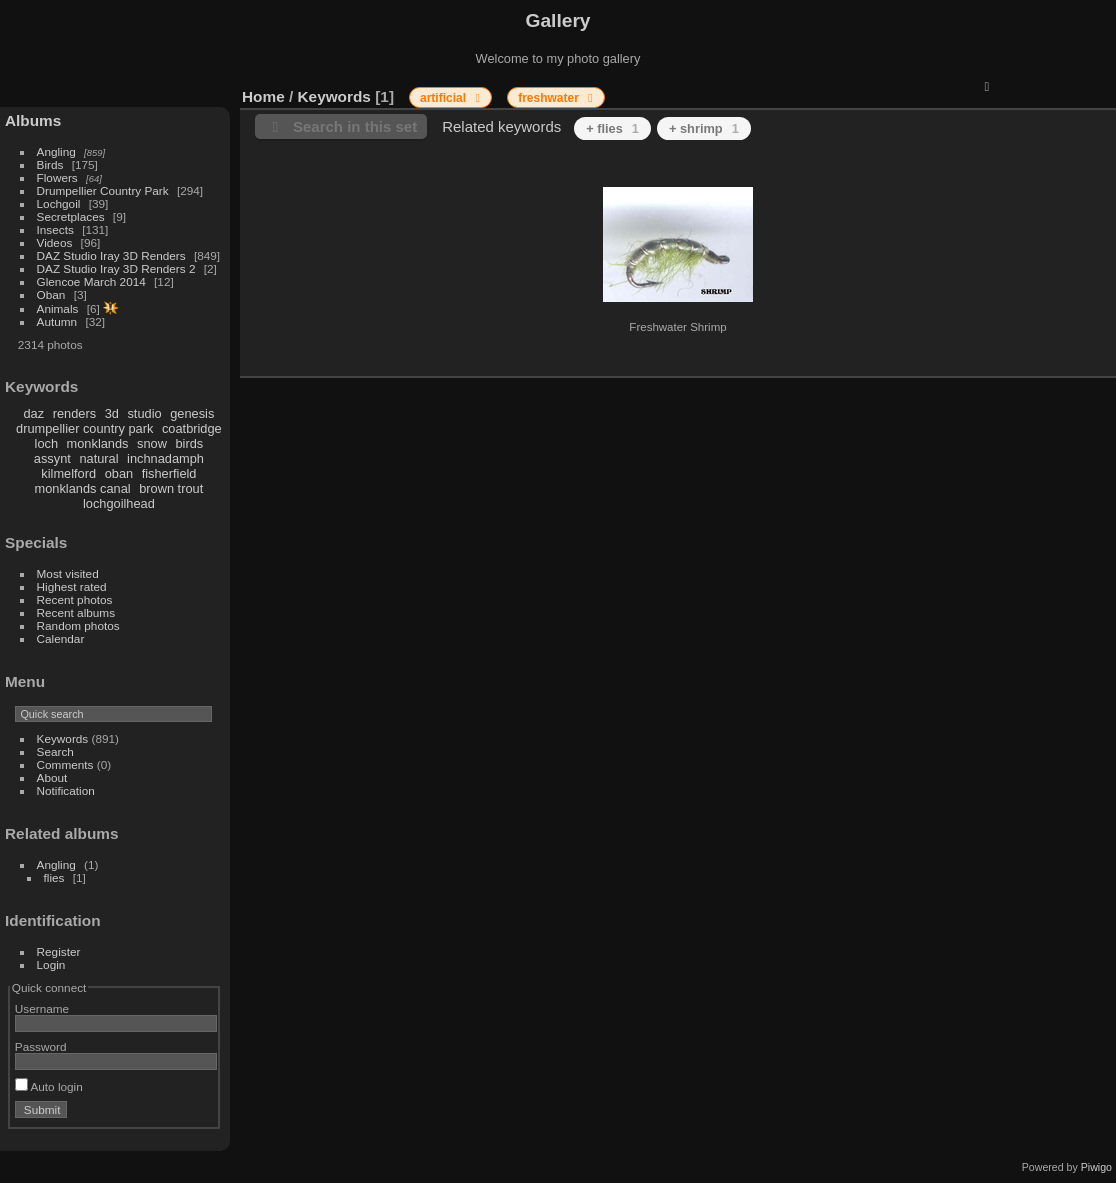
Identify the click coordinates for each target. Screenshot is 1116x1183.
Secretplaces (71, 216)
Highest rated (72, 586)
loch (46, 443)
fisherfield (169, 473)
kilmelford (68, 473)
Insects (55, 229)
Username (42, 1008)
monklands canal (83, 488)
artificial (444, 98)
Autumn (57, 321)
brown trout (171, 488)
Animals (58, 308)
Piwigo (1096, 1167)
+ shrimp (704, 128)
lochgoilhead (119, 503)
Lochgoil (59, 203)
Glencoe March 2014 (91, 281)
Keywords (63, 738)
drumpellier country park (84, 428)
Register (59, 951)
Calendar (61, 638)
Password (41, 1046)
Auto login (49, 1086)
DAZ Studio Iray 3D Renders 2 (116, 268)
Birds (50, 164)
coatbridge (192, 428)
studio (144, 413)
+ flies (612, 128)
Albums (33, 120)
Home (263, 96)
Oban (51, 294)
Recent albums (76, 612)
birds (189, 443)
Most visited (68, 573)
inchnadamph (165, 458)
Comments (65, 764)
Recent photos (75, 599)
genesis (192, 413)
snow (152, 443)
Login (51, 964)
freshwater (550, 98)
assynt (52, 458)
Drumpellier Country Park (103, 190)
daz (34, 413)
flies (54, 877)
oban (119, 473)
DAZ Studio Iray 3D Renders (111, 255)
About (52, 777)
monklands (98, 443)
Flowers (57, 177)
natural (98, 458)
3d (112, 413)
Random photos (78, 625)
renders (74, 413)
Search (55, 751)
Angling (56, 151)
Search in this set (355, 126)
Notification (66, 790)
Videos (55, 242)
